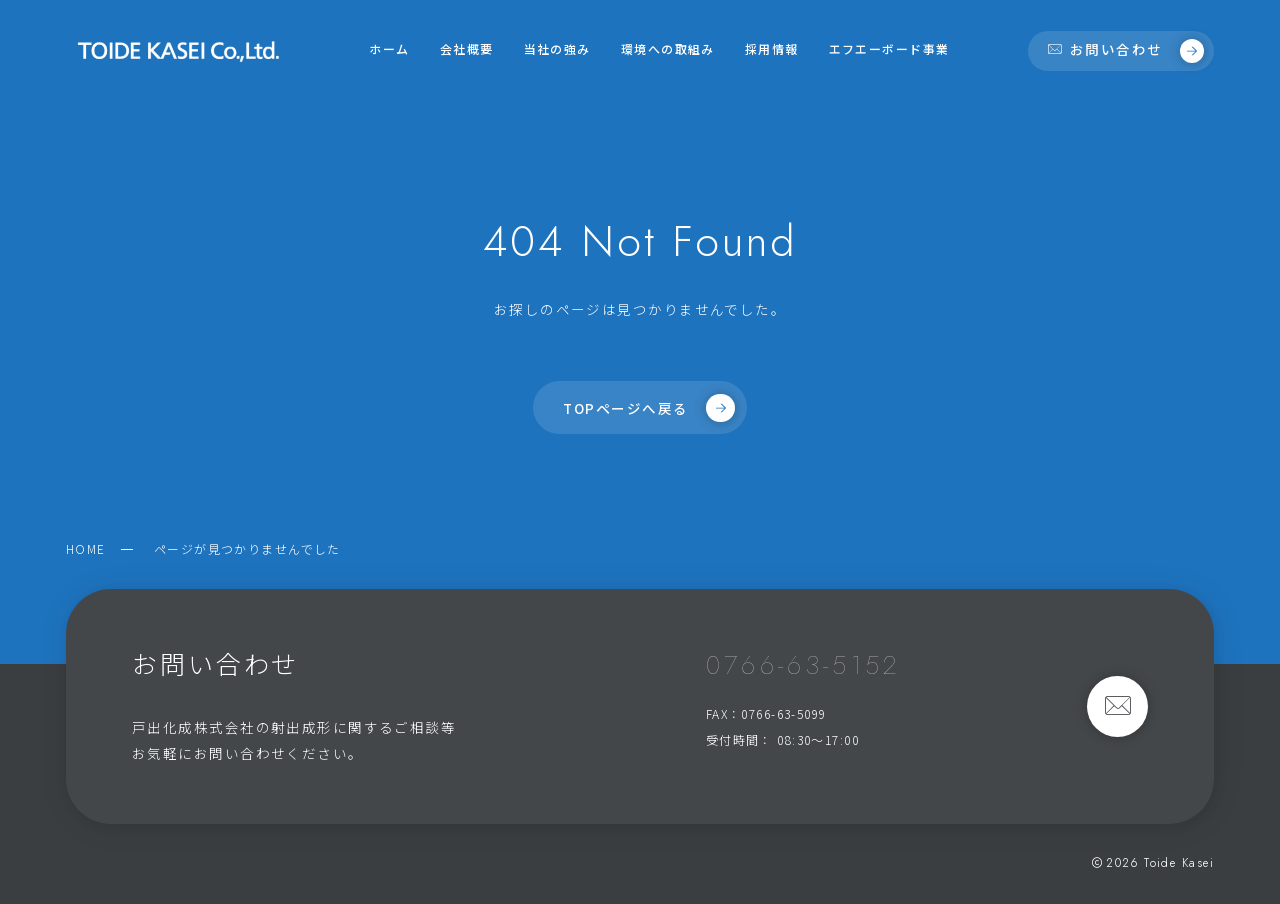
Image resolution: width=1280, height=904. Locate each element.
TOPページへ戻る (648, 408)
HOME (86, 548)
